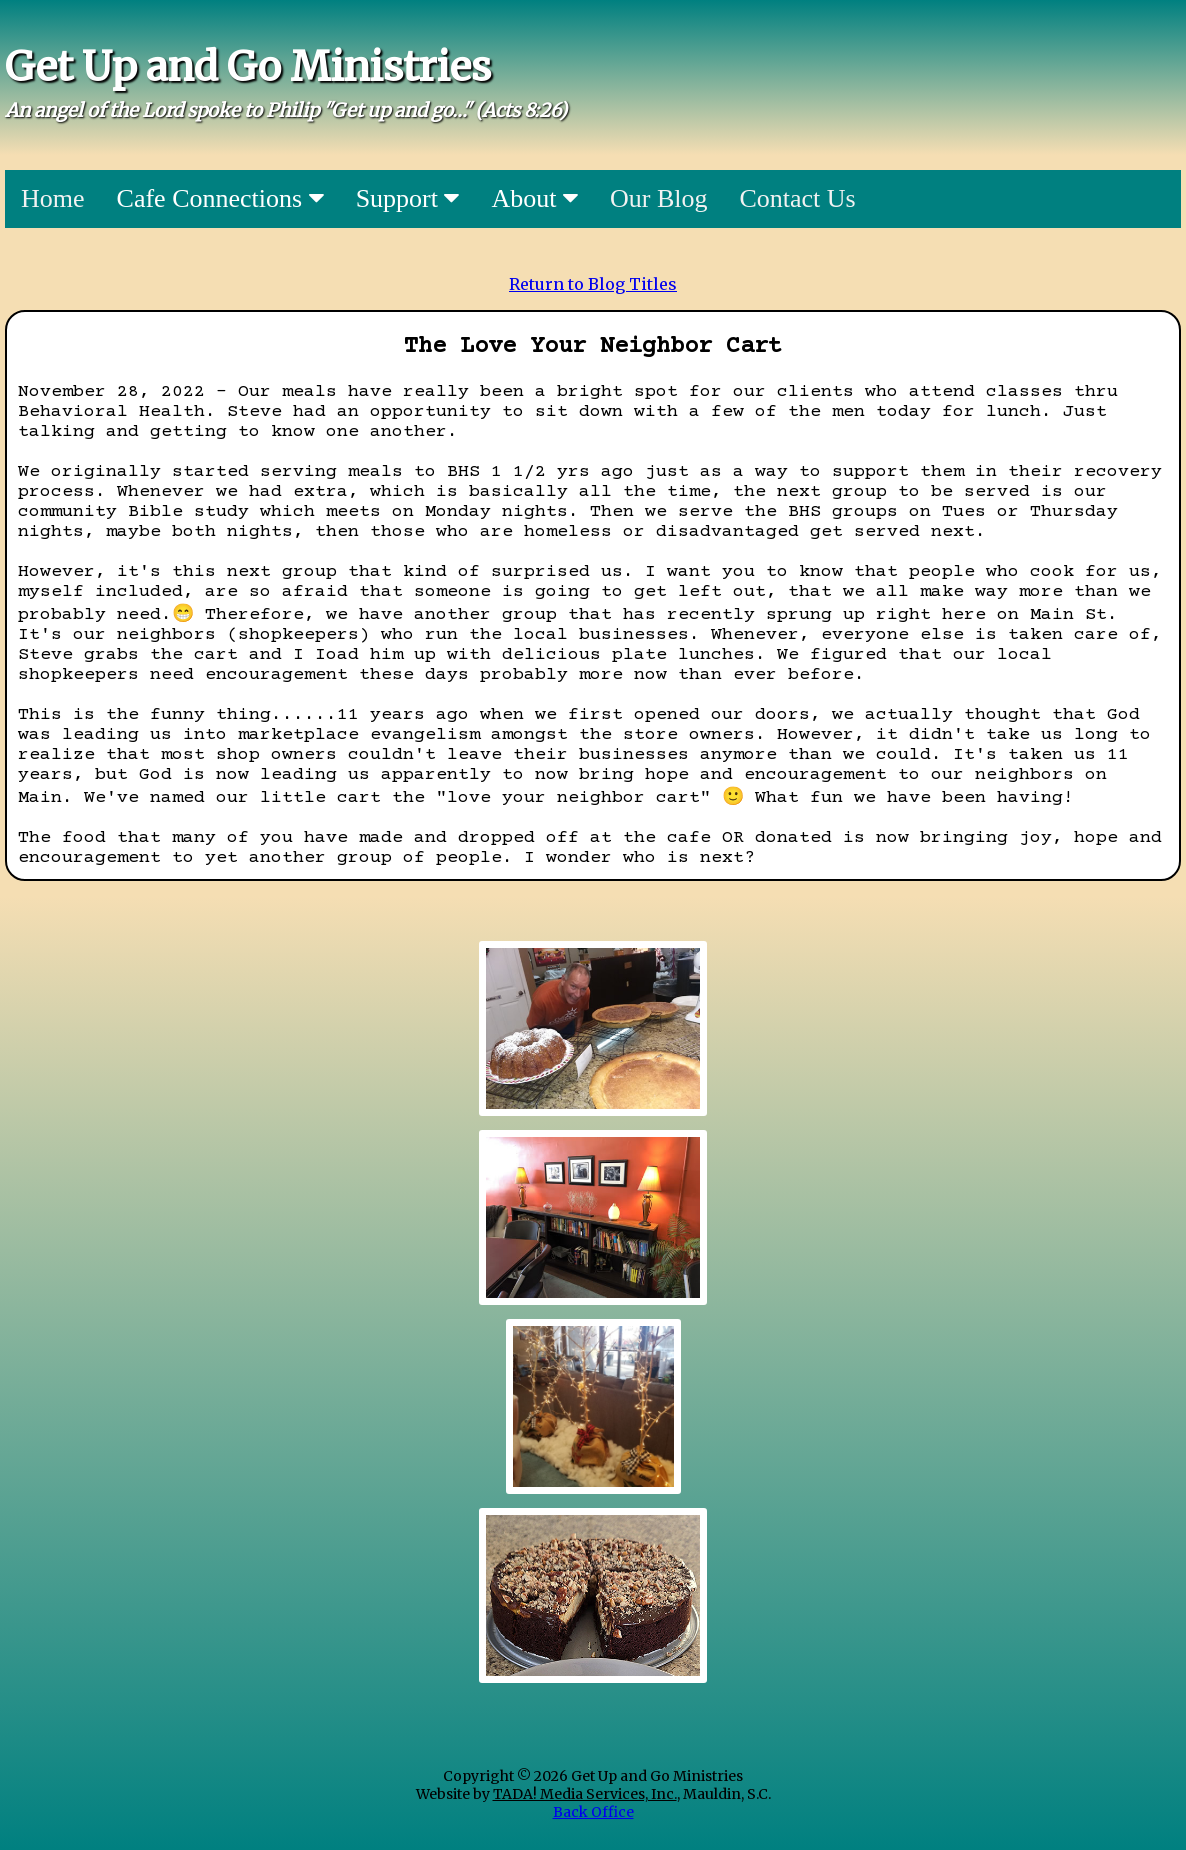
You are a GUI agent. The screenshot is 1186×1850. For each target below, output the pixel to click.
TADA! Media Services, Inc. (585, 1794)
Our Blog (659, 198)
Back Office (593, 1812)
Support (408, 198)
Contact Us (797, 198)
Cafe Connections (220, 198)
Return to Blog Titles (593, 284)
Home (53, 198)
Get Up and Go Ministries (248, 67)
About (534, 198)
